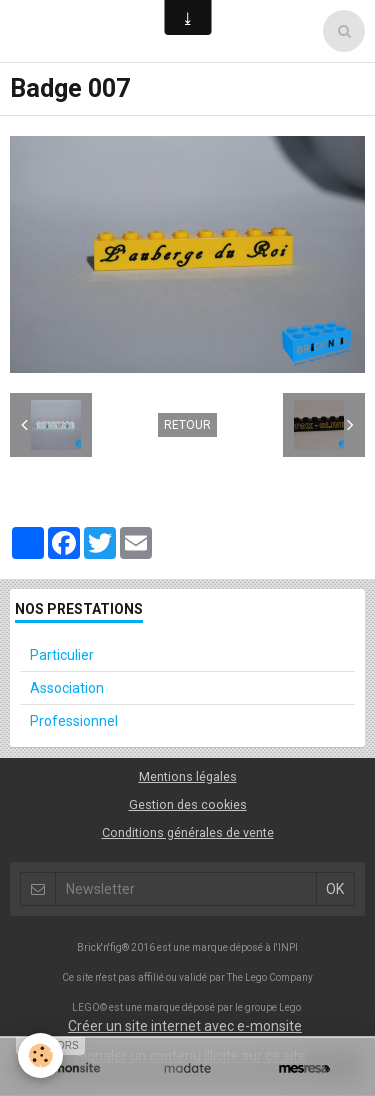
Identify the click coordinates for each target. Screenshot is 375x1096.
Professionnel (74, 721)
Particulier (62, 655)
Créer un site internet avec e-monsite (185, 1026)
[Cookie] (40, 1055)
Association (67, 688)
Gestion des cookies (188, 804)
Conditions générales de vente (188, 832)
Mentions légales (188, 776)
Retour (187, 425)
